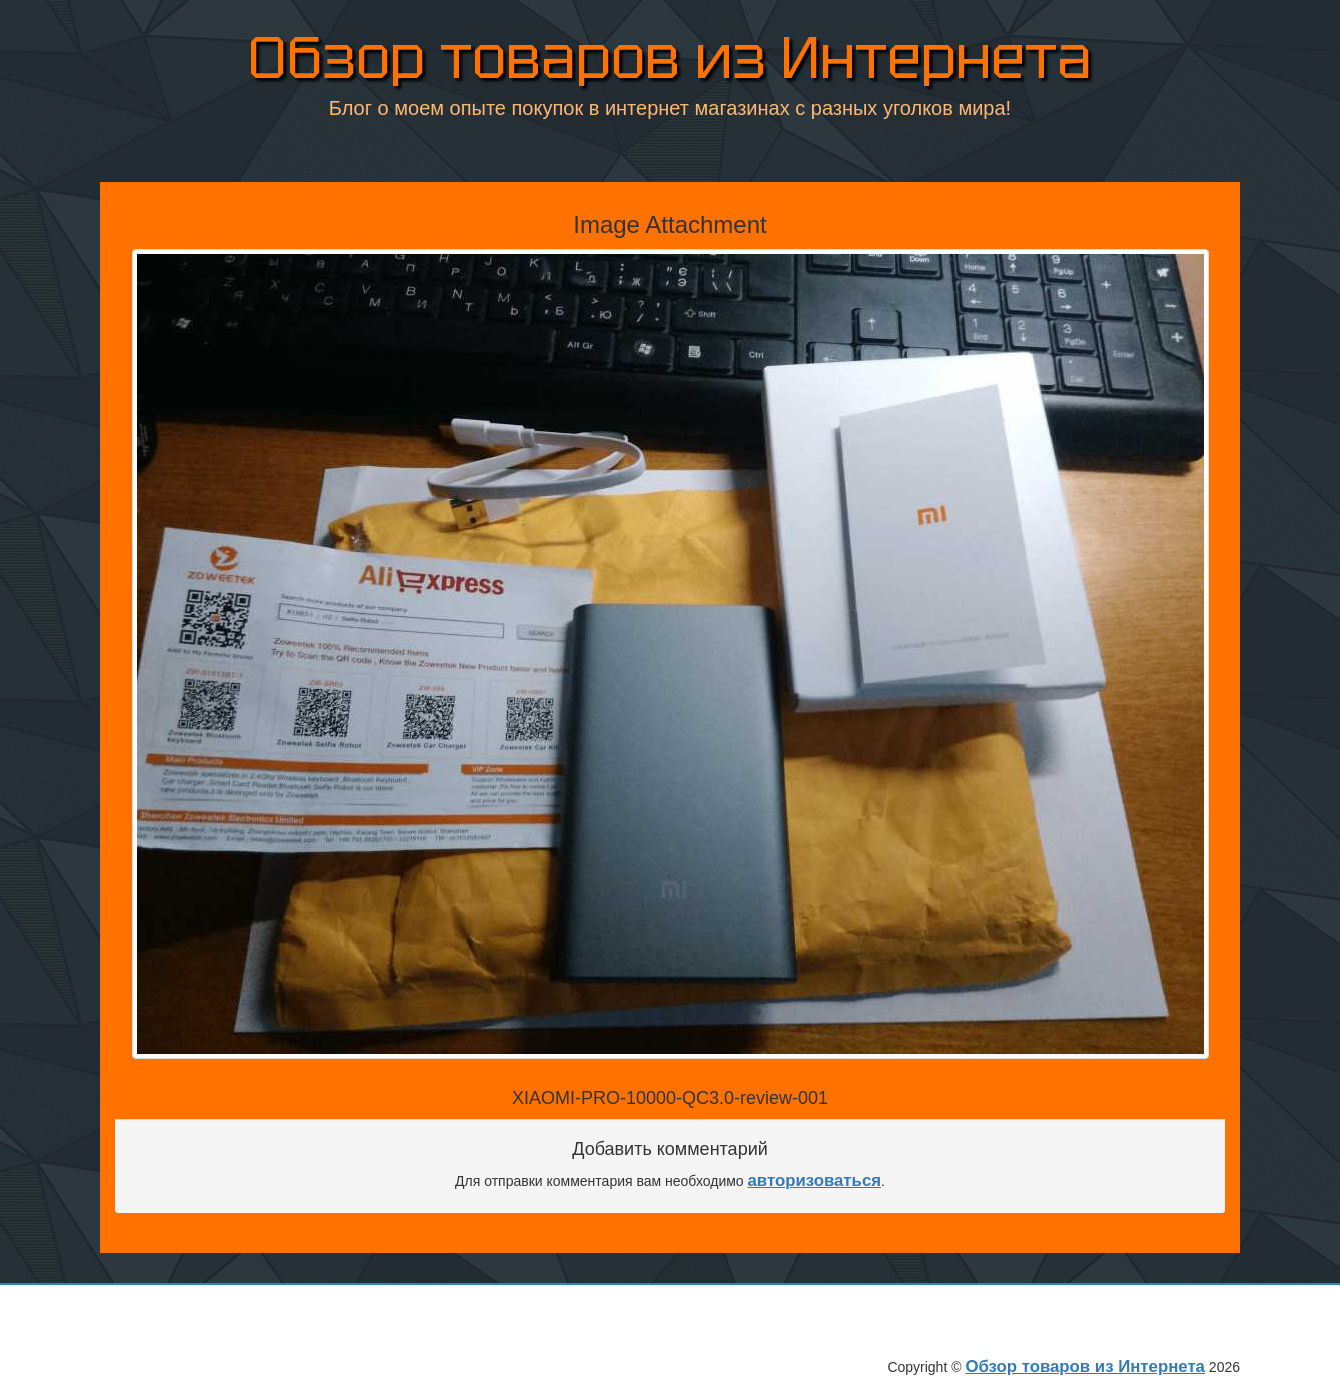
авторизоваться (815, 1180)
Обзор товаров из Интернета (670, 60)
